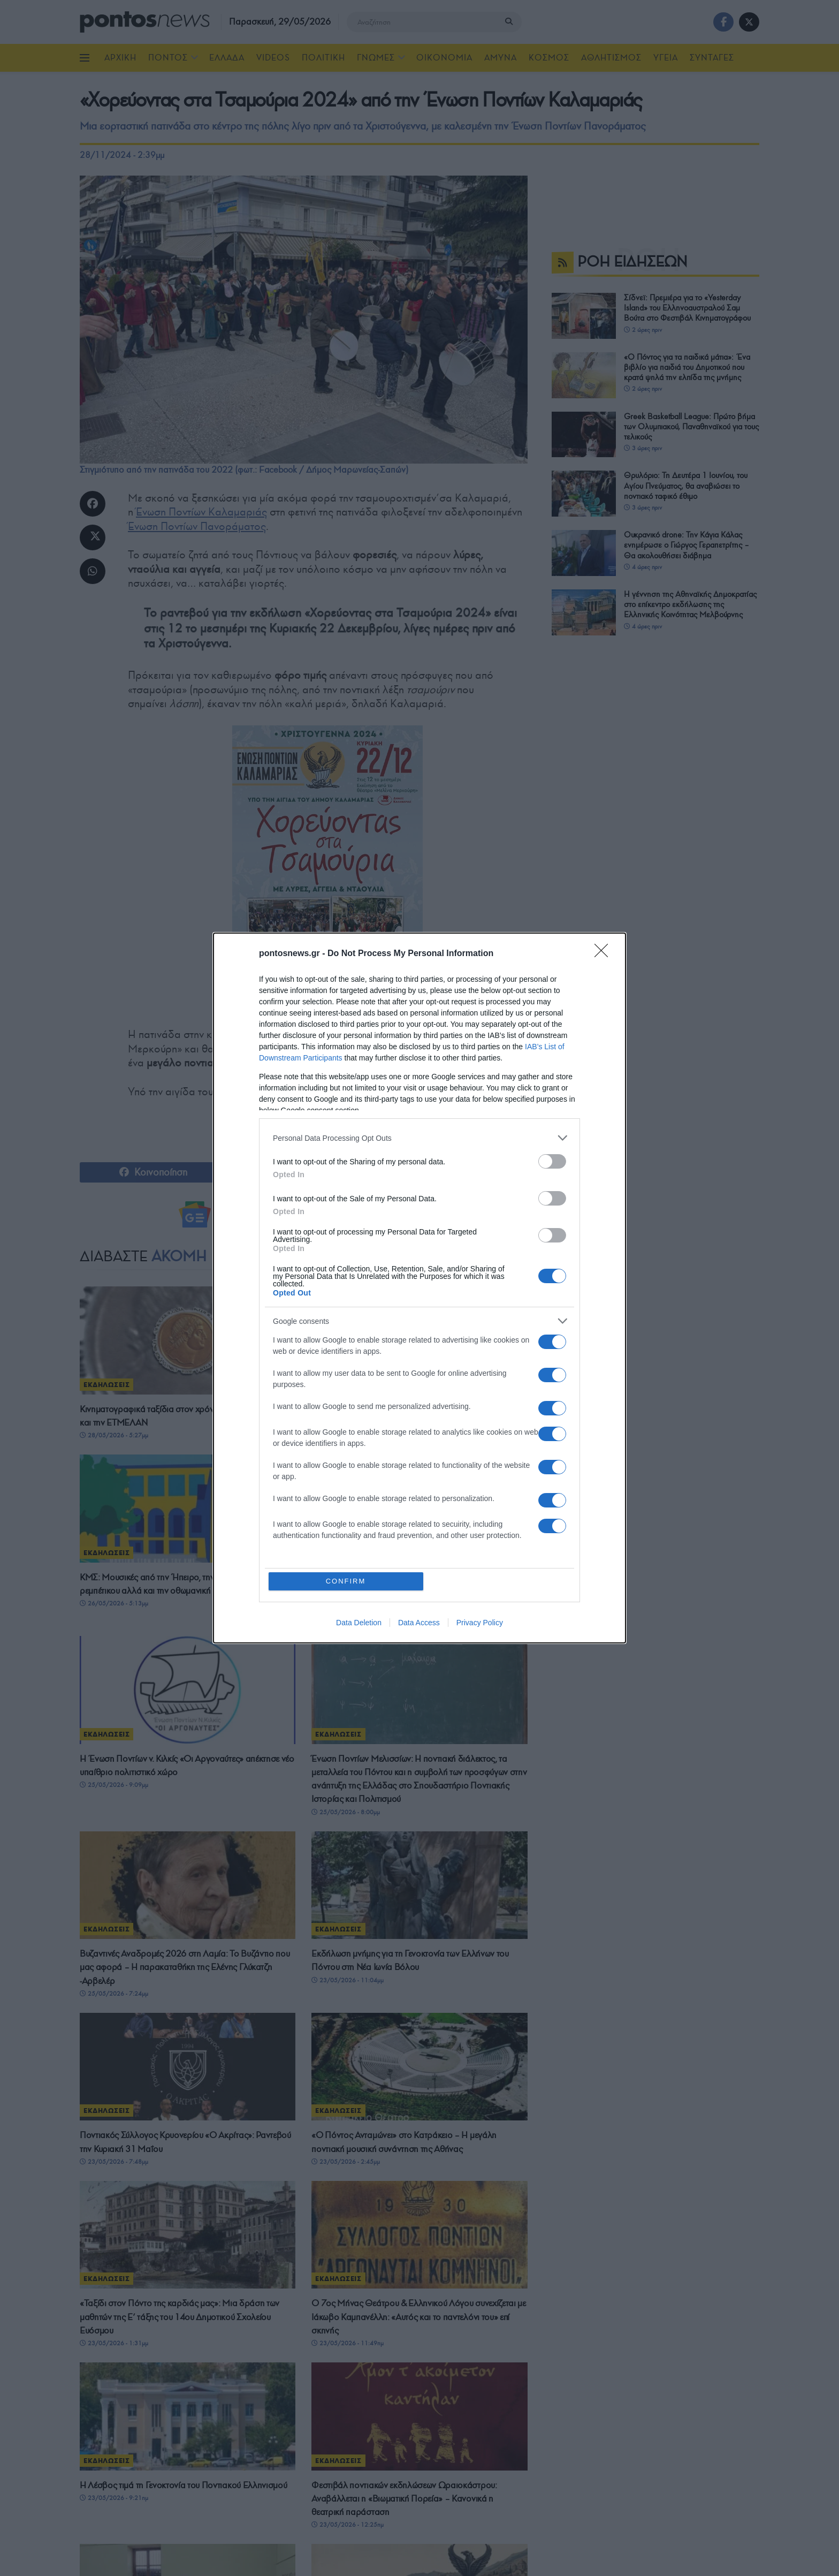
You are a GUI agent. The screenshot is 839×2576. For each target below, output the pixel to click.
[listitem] (419, 1137)
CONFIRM (346, 1581)
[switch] (552, 1161)
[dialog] (419, 1288)
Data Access (419, 1622)
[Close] (604, 954)
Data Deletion (359, 1622)
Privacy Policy (479, 1622)
